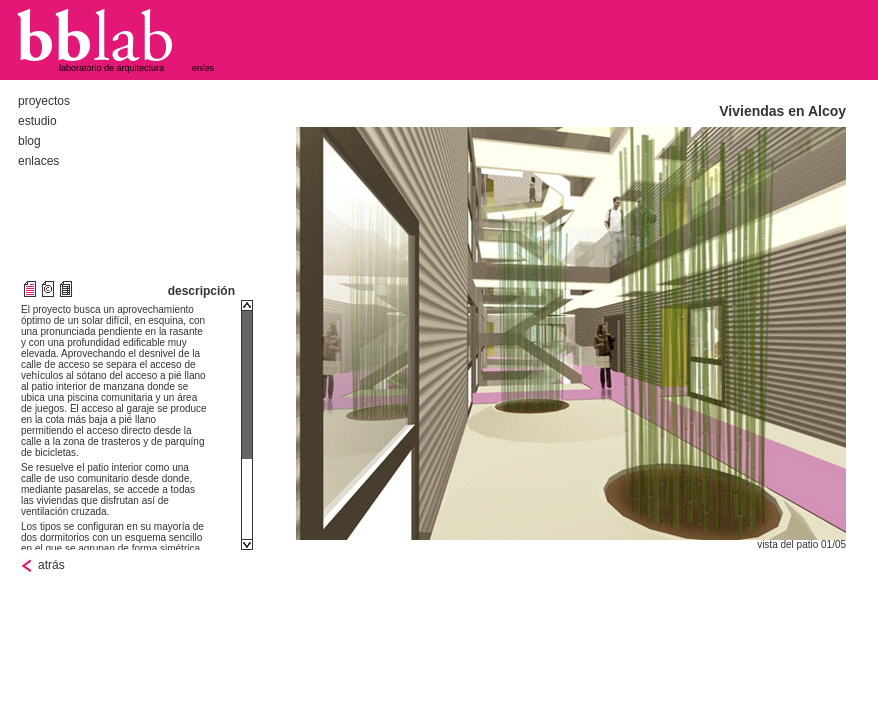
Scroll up (247, 305)
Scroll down (247, 544)
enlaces (38, 161)
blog (29, 141)
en (197, 68)
